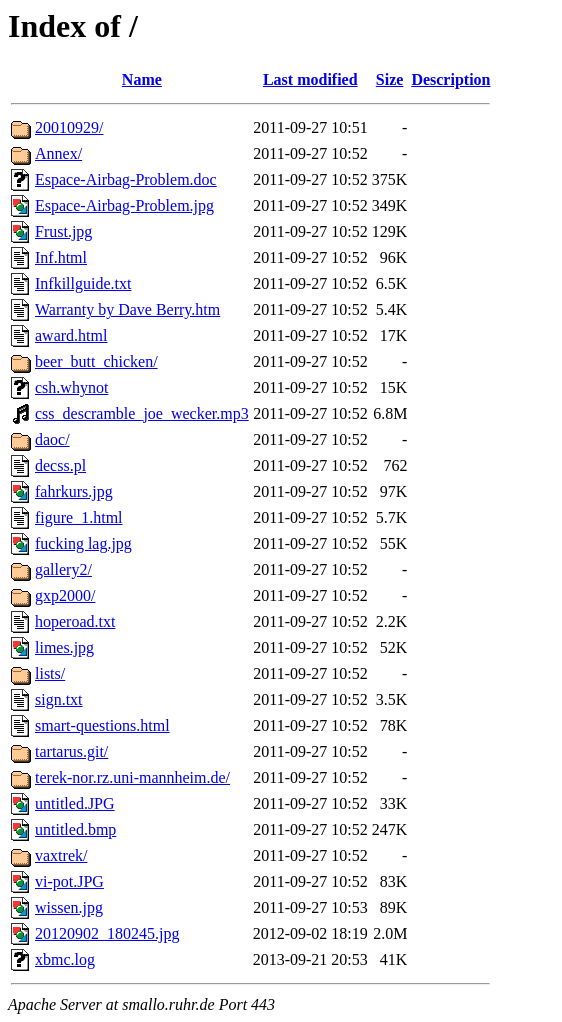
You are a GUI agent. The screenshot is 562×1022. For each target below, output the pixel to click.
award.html (71, 335)
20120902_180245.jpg (107, 933)
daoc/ (52, 439)
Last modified (310, 79)
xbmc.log (65, 959)
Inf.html (61, 257)
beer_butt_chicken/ (96, 361)
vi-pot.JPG (69, 881)
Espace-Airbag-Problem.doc (126, 179)
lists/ (50, 673)
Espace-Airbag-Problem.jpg (124, 205)
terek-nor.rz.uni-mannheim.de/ (132, 777)
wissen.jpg (69, 907)
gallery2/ (63, 569)
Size (390, 79)
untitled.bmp (75, 829)
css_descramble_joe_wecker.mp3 (142, 413)
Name (142, 79)
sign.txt (59, 699)
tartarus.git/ (71, 751)
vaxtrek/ (61, 855)
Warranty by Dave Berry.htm (127, 309)
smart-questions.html (102, 725)
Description (450, 79)
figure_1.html (79, 517)
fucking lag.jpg (83, 543)
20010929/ (69, 127)
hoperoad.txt (75, 621)
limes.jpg (64, 647)
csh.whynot (71, 387)
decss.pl (60, 465)
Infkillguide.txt (83, 283)
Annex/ (58, 153)
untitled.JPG (75, 803)
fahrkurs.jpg (74, 491)
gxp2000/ (65, 595)
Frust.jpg (63, 231)
